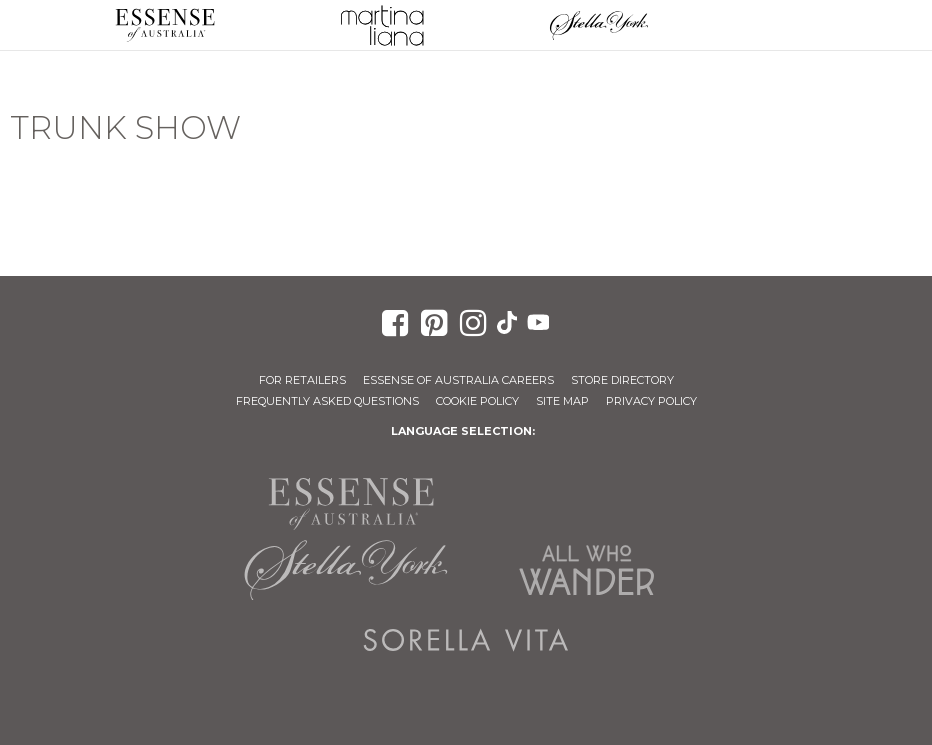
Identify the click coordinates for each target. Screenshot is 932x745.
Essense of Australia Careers (458, 380)
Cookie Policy (477, 401)
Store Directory (622, 380)
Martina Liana (381, 25)
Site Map (562, 401)
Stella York (598, 25)
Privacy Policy (651, 401)
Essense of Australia (164, 25)
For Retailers (302, 380)
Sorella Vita (466, 640)
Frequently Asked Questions (327, 401)
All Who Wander (586, 570)
